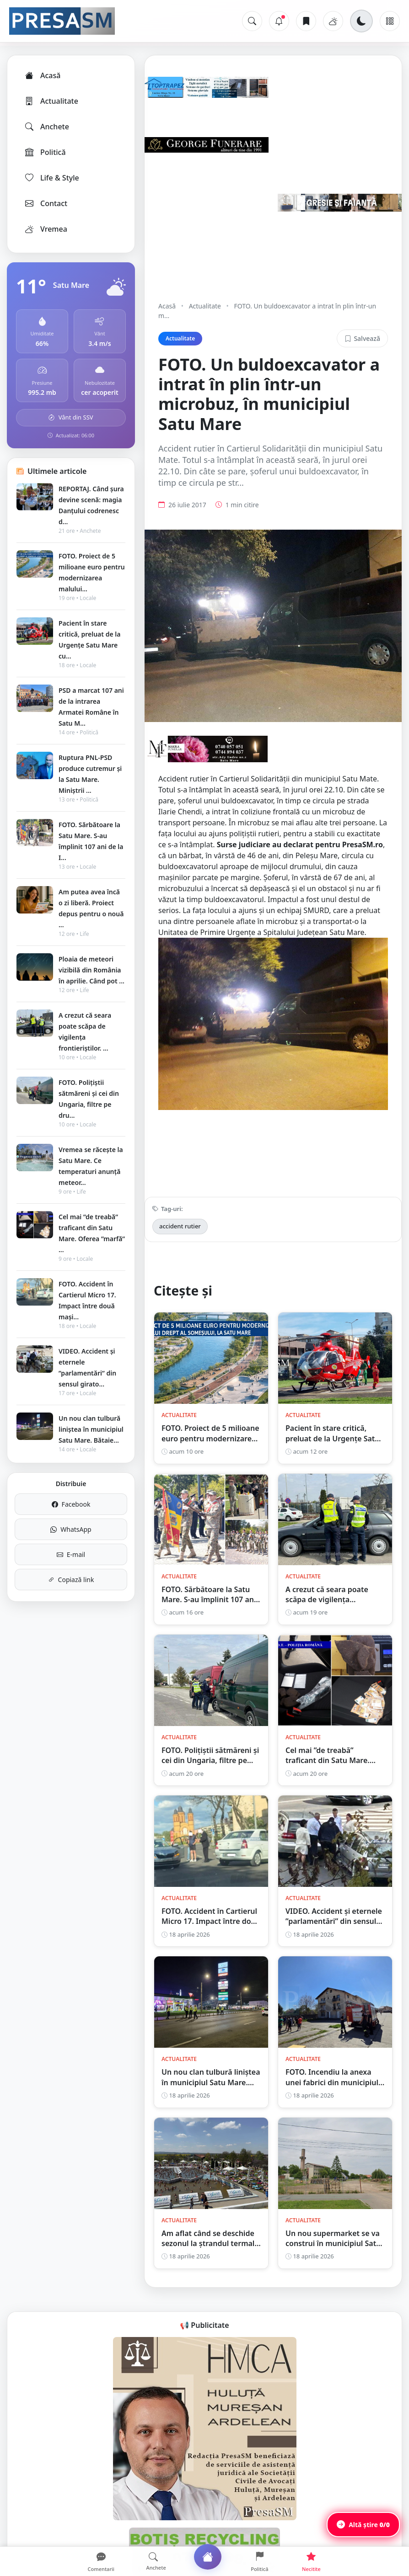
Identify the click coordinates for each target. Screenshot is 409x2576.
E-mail (71, 1554)
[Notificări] (279, 21)
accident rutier (180, 1226)
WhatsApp (70, 1529)
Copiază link (71, 1579)
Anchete (46, 126)
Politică (45, 152)
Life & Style (51, 177)
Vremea (45, 228)
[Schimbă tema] (361, 21)
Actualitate (51, 101)
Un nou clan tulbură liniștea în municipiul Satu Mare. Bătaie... (91, 1429)
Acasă (42, 75)
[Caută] (252, 21)
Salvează (362, 338)
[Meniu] (390, 21)
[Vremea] (333, 21)
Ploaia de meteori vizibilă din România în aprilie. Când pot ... (91, 970)
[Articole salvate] (306, 21)
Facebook (71, 1504)
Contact (45, 203)
